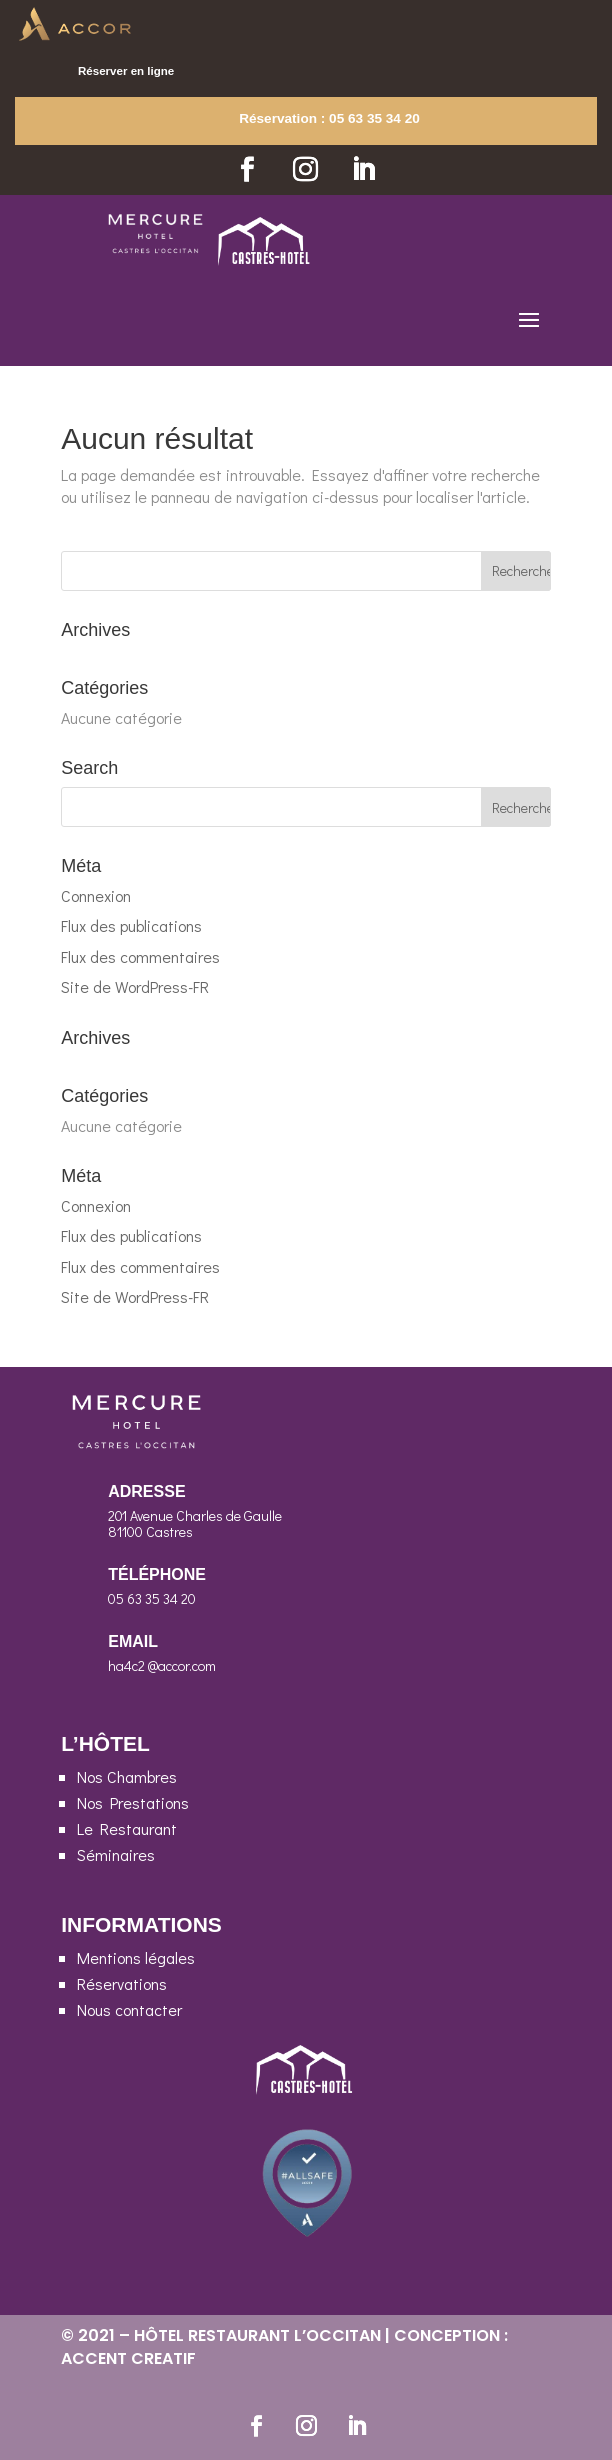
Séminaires (116, 1854)
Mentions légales (136, 1957)
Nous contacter (129, 2009)
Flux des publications (131, 925)
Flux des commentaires (140, 956)
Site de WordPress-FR (135, 986)
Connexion (96, 895)
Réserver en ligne (126, 71)
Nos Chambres (127, 1776)
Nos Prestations (133, 1802)
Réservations (122, 1983)
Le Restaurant (127, 1828)
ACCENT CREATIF (128, 2358)
